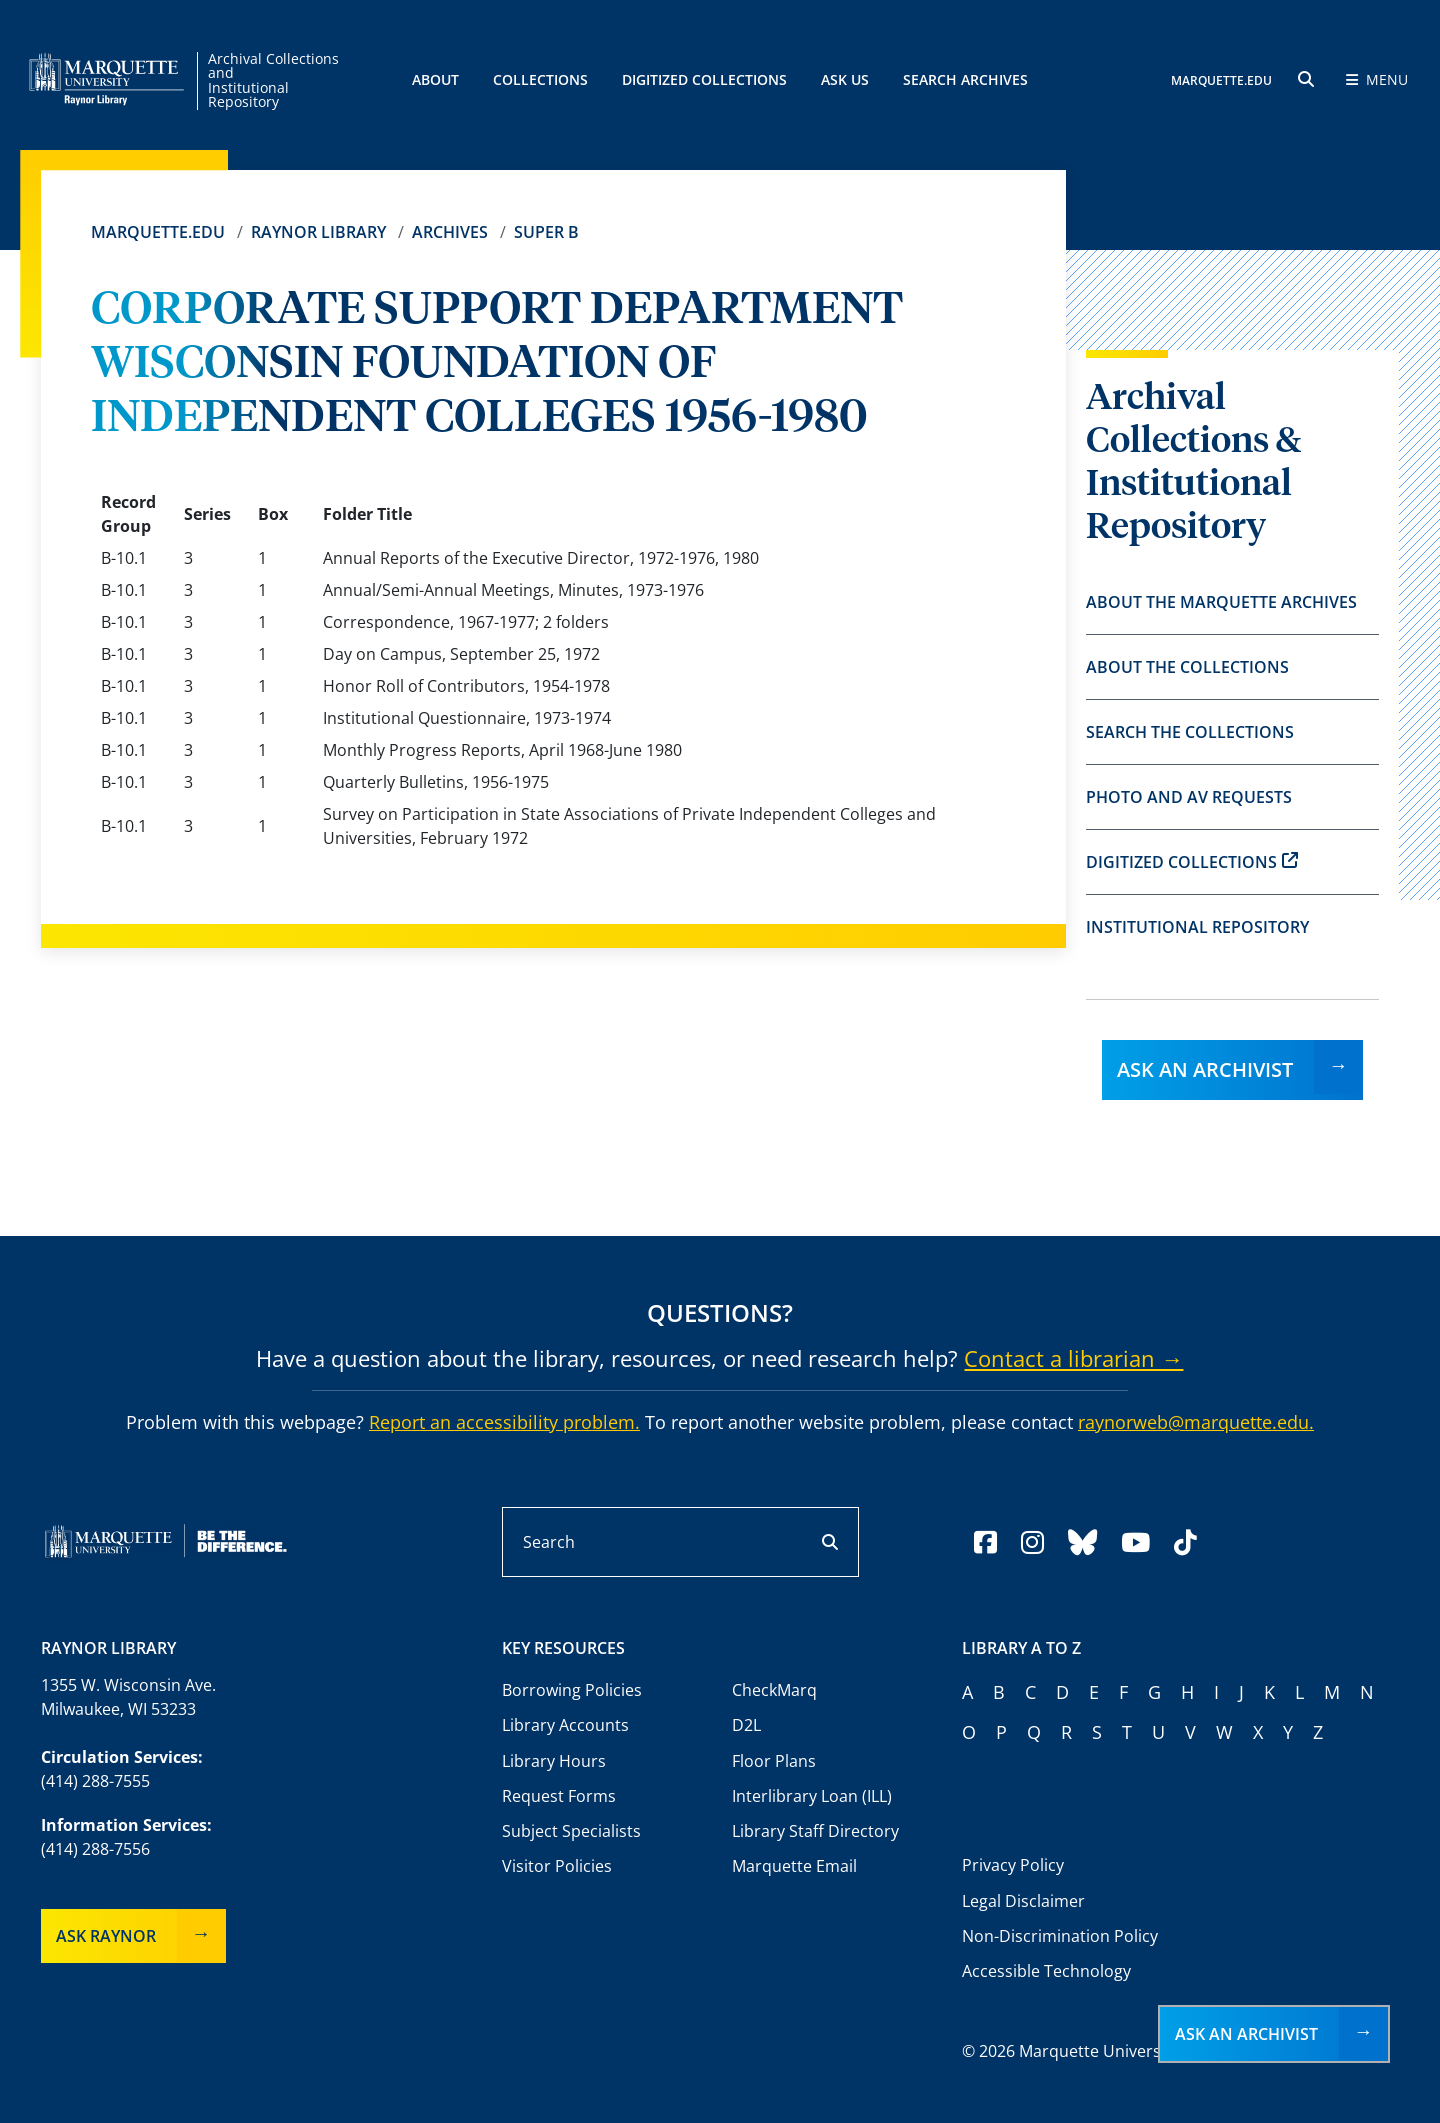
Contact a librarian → (1073, 1358)
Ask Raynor (106, 1936)
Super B (546, 232)
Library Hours (554, 1761)
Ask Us (845, 79)
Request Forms (559, 1796)
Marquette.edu (158, 232)
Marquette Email (794, 1866)
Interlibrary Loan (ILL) (812, 1796)
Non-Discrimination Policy (1060, 1936)
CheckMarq (774, 1690)
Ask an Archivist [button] (1246, 2034)
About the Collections (1187, 667)
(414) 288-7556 (95, 1849)
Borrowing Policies (572, 1690)
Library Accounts (565, 1725)
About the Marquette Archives (1221, 602)
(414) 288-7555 (95, 1781)
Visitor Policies (557, 1866)
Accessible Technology (1046, 1971)
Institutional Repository (1197, 927)
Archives (450, 232)
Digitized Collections (704, 79)
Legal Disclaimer (1023, 1901)
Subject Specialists (571, 1831)
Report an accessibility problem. (504, 1422)
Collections (540, 79)
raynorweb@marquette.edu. (1196, 1422)
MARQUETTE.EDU (1221, 80)
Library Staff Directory (815, 1831)
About (435, 79)
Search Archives (965, 79)
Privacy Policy (1013, 1865)
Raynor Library (318, 232)
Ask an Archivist (1205, 1069)
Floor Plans (774, 1761)
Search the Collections (1190, 732)
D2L (746, 1725)
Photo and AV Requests (1189, 797)
